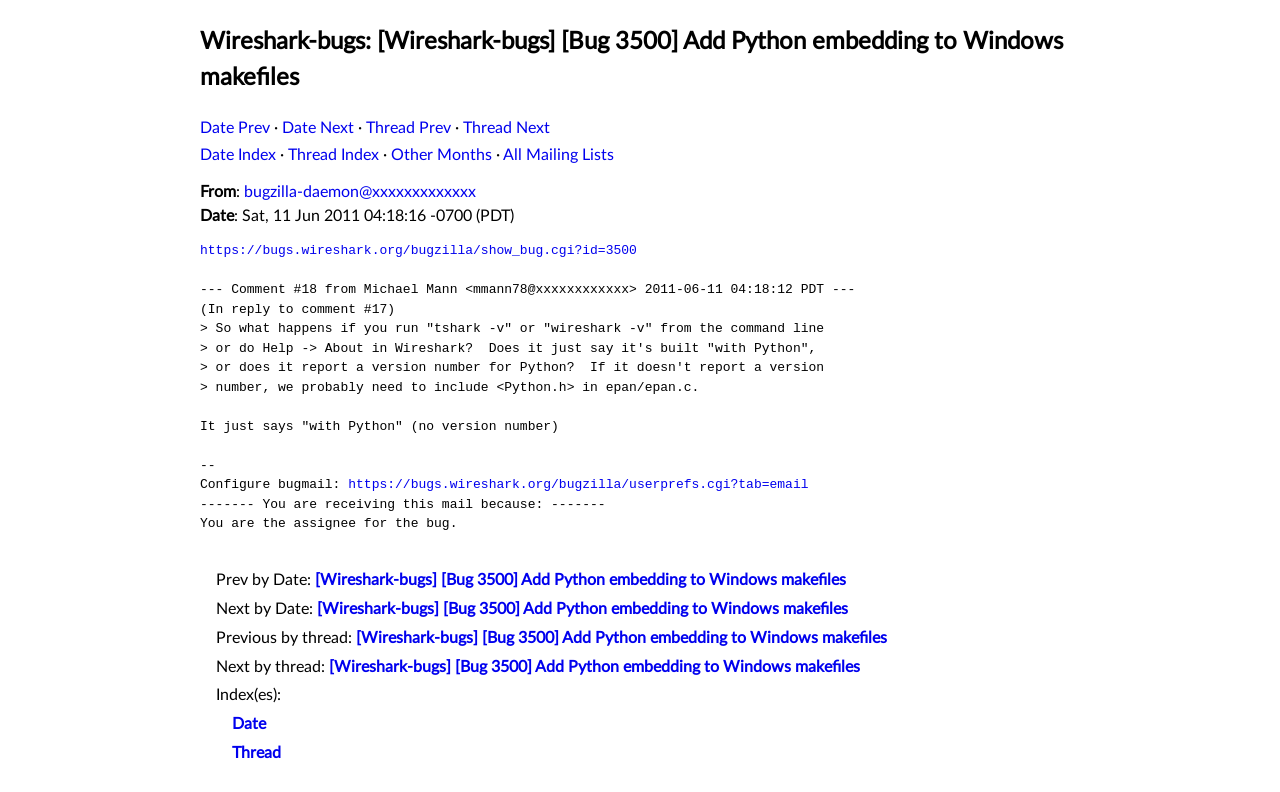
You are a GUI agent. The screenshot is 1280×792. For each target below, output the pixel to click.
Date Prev (235, 128)
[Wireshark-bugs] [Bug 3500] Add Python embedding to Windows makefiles (580, 580)
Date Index (238, 155)
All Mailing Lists (558, 155)
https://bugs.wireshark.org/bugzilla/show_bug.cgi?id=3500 (418, 250)
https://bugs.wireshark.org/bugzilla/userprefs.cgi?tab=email (578, 484)
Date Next (318, 128)
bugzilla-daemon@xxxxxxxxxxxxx (360, 192)
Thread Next (506, 128)
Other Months (441, 155)
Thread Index (333, 155)
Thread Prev (408, 128)
